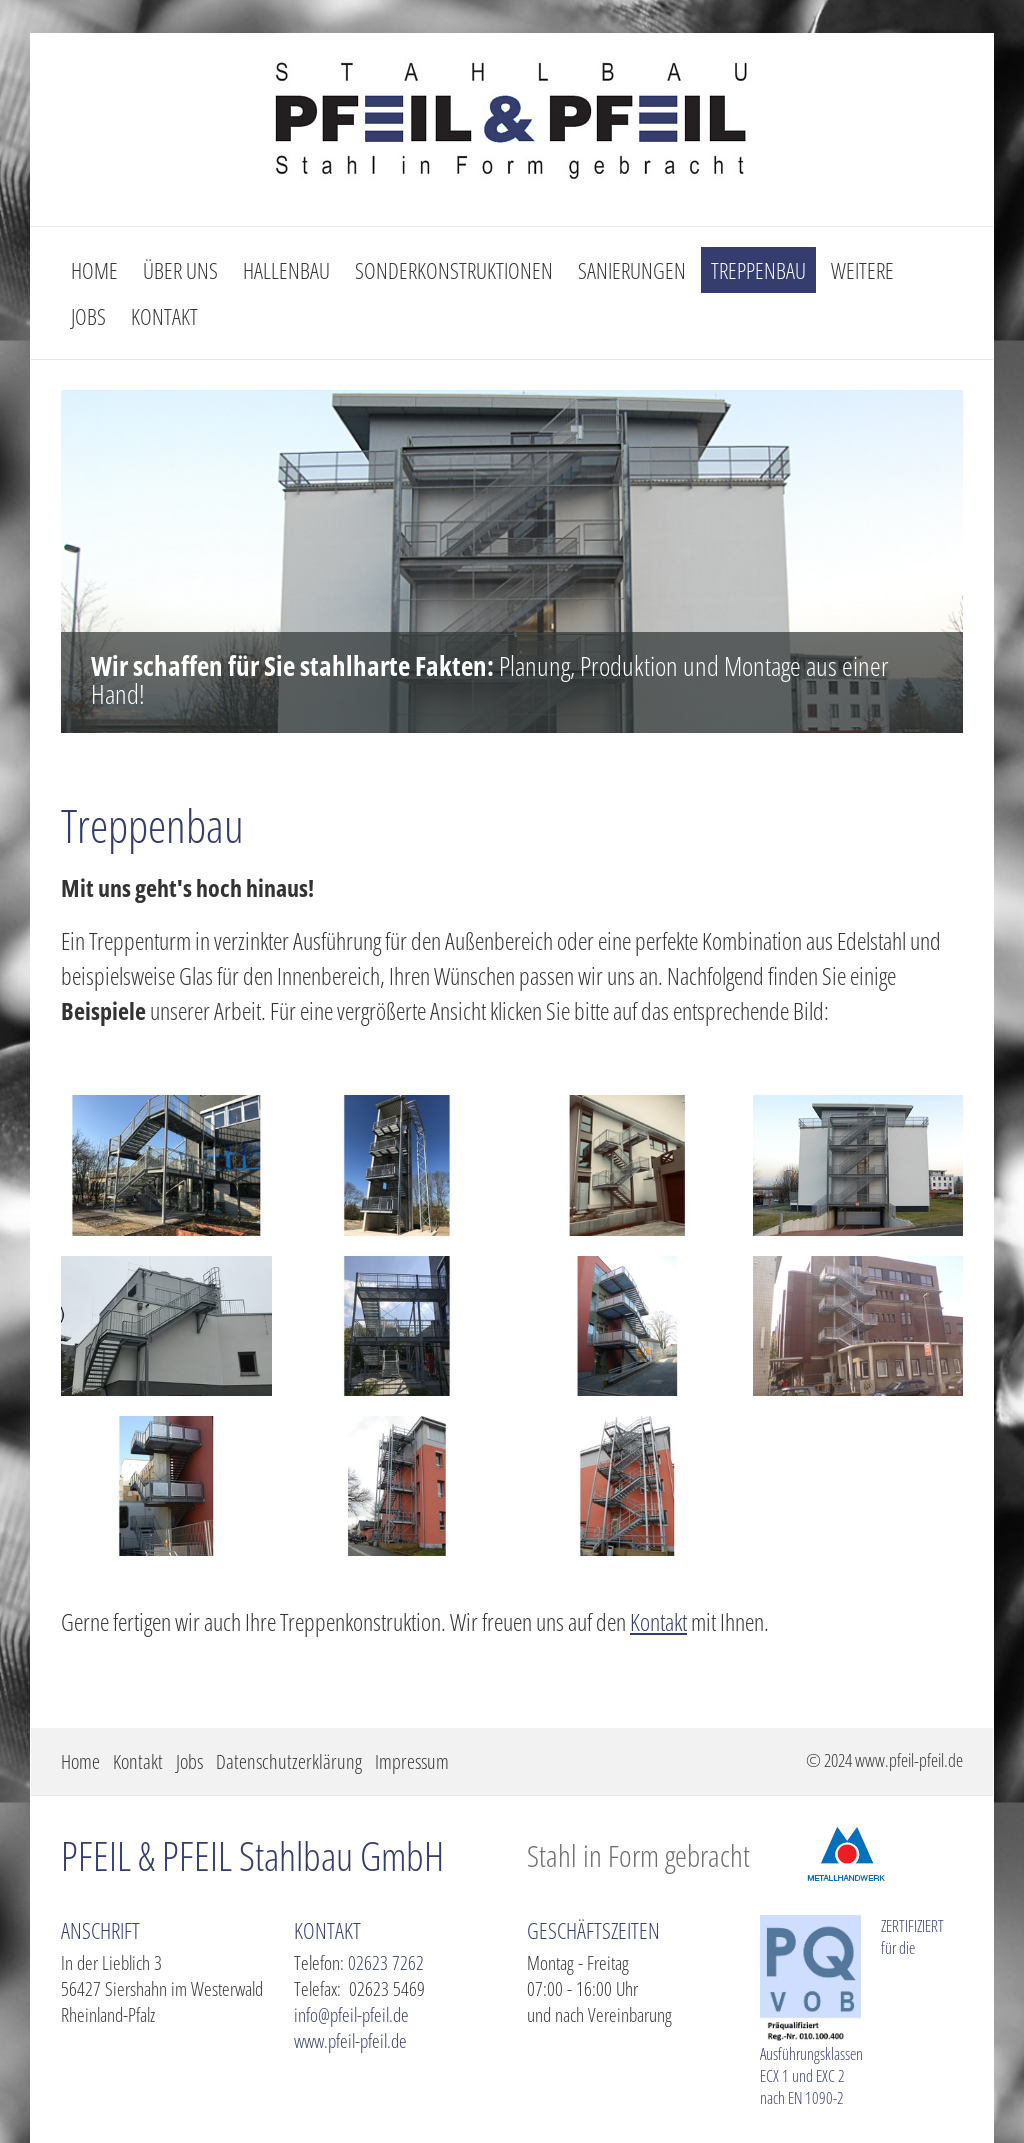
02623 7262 (386, 1963)
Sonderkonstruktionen (454, 270)
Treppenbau (758, 270)
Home (94, 270)
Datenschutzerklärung (289, 1761)
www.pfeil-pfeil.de (350, 2041)
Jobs (88, 316)
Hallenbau (286, 270)
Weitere (862, 270)
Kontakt (164, 316)
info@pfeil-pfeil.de (351, 2015)
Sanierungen (632, 270)
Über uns (180, 270)
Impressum (412, 1761)
